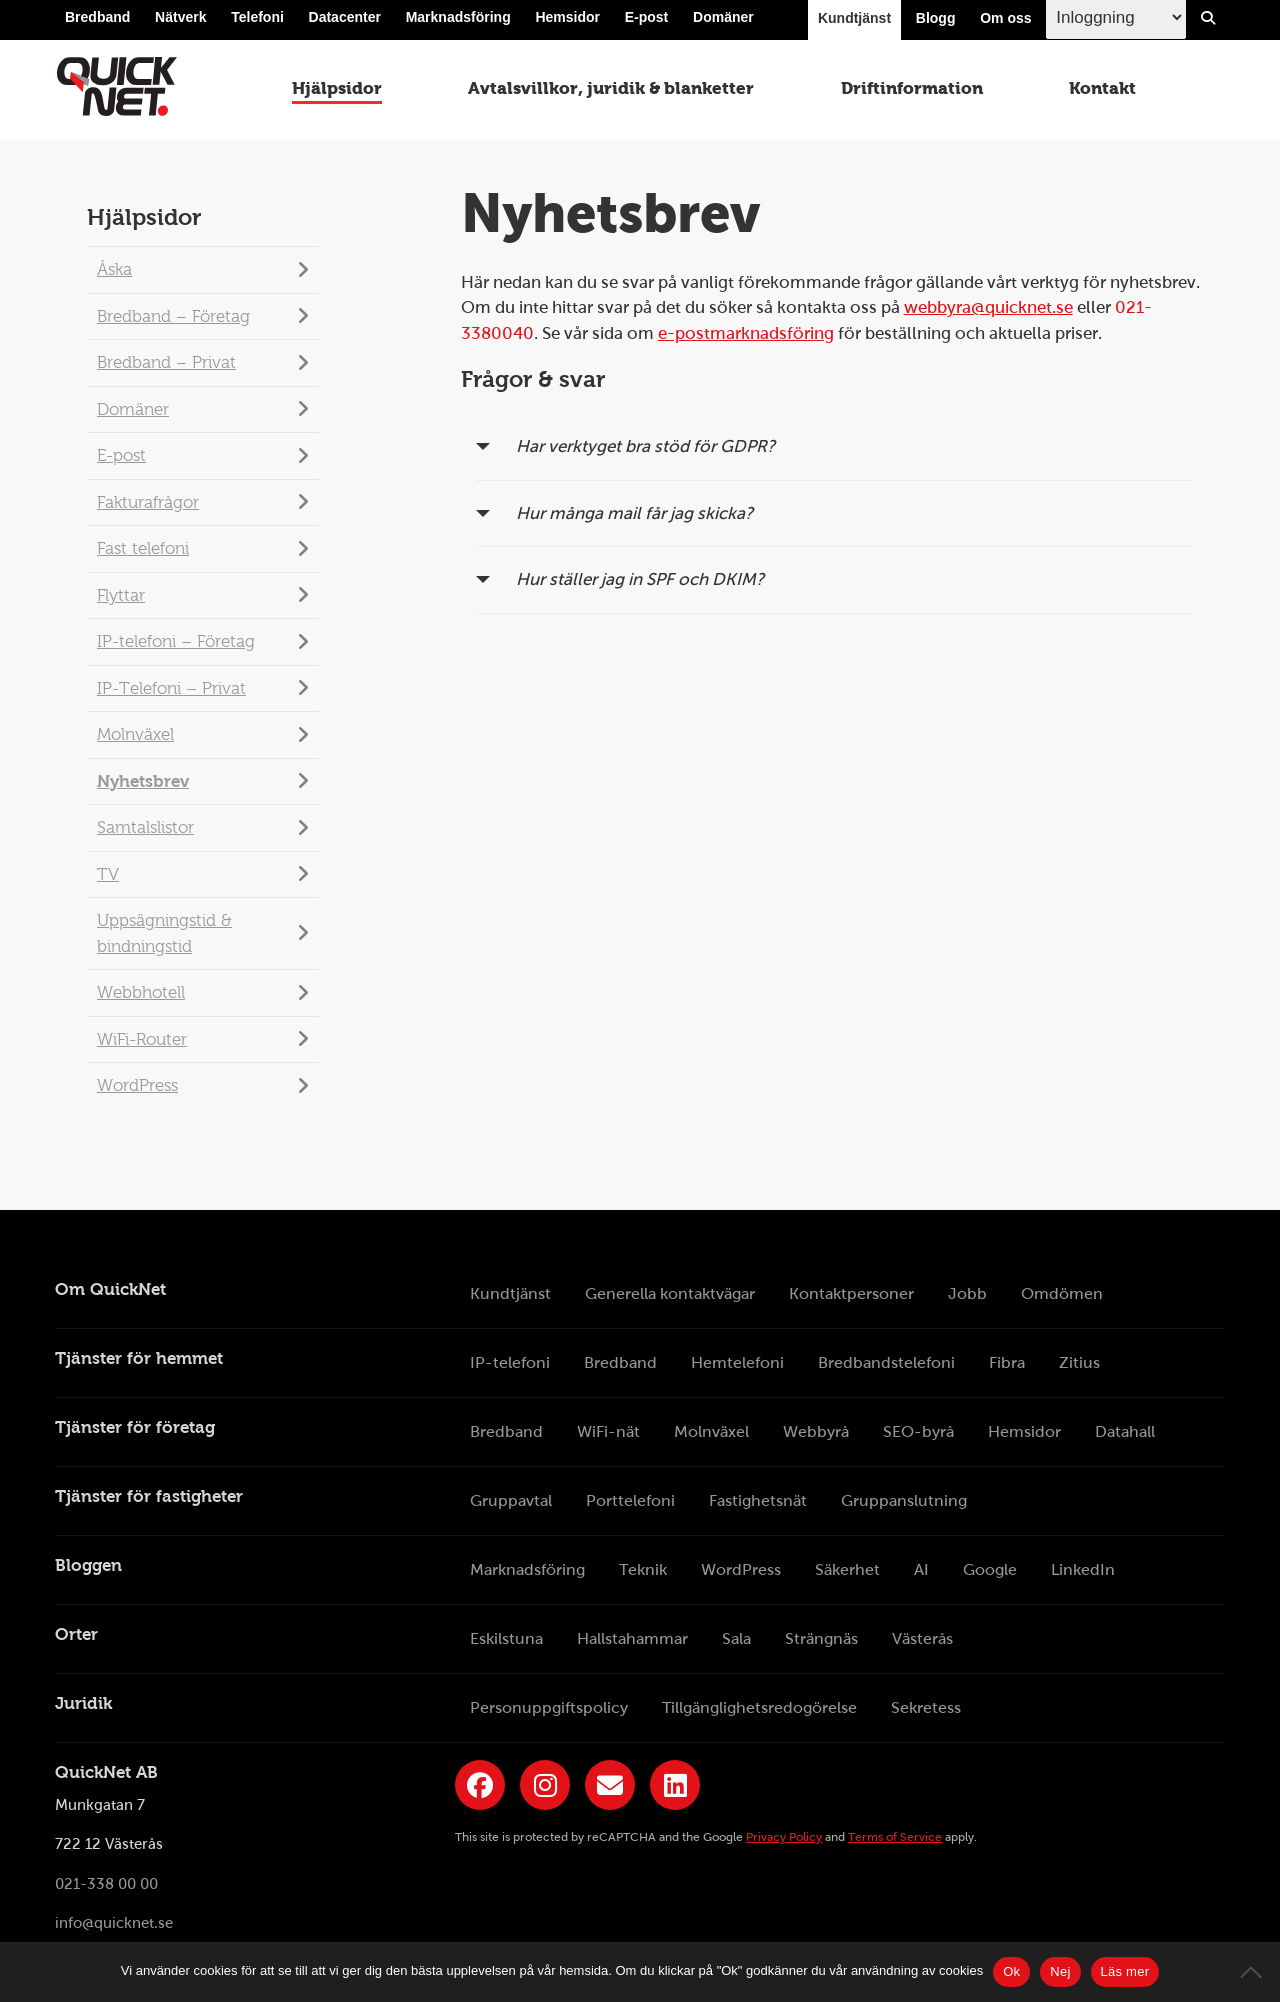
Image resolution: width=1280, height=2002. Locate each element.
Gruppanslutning (904, 1500)
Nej (1060, 1971)
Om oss (1005, 22)
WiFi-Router (142, 1039)
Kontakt (1104, 92)
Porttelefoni (630, 1500)
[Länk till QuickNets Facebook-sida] (480, 1785)
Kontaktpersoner (851, 1293)
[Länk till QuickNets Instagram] (545, 1785)
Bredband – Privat (166, 362)
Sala (736, 1638)
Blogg (936, 22)
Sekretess (926, 1707)
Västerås (922, 1638)
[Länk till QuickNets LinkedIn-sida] (675, 1785)
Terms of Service (895, 1837)
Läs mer (1125, 1971)
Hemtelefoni (737, 1362)
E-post (647, 22)
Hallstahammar (632, 1638)
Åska (114, 269)
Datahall (1125, 1431)
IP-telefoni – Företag (176, 641)
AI (921, 1569)
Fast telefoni (143, 548)
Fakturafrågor (148, 502)
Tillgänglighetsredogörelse (759, 1707)
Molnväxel (135, 734)
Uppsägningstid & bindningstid (164, 933)
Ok (1011, 1971)
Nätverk (180, 22)
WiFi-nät (608, 1431)
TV (108, 874)
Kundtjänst (854, 22)
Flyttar (121, 595)
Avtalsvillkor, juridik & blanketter (611, 92)
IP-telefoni (510, 1362)
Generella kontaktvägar (670, 1293)
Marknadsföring (458, 22)
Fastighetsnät (758, 1500)
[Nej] (1255, 1972)
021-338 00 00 (106, 1884)
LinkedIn (1083, 1569)
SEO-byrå (918, 1431)
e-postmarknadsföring (746, 333)
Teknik (643, 1569)
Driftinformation (912, 92)
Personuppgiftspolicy (549, 1707)
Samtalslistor (145, 827)
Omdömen (1062, 1293)
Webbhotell (141, 992)
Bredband (97, 22)
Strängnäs (821, 1638)
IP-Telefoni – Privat (171, 688)
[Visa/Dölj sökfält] (1208, 22)
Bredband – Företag (173, 316)
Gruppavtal (511, 1500)
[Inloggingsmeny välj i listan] (1116, 21)
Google (990, 1569)
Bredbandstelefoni (886, 1362)
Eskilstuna (506, 1638)
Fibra (1007, 1362)
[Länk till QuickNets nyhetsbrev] (610, 1785)
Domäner (723, 22)
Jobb (967, 1293)
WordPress (137, 1085)
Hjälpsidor (335, 92)
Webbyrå (816, 1431)
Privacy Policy (784, 1837)
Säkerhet (847, 1569)
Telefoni (257, 22)
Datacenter (345, 22)
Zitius (1079, 1362)
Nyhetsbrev (143, 781)
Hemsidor (567, 22)
